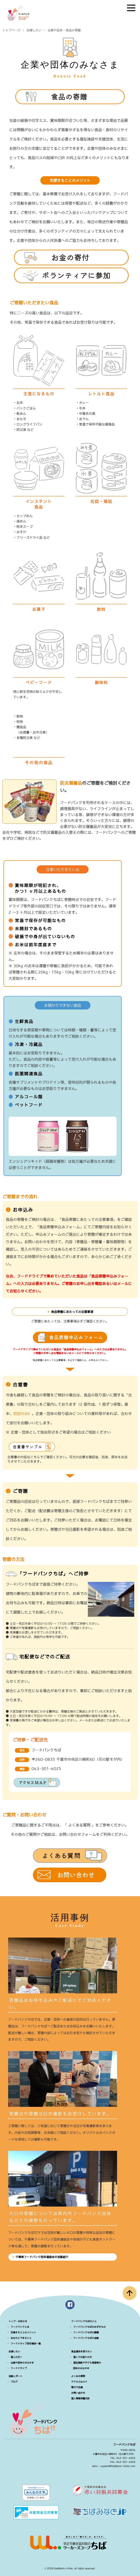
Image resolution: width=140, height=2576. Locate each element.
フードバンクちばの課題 (86, 2332)
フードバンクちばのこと (84, 2321)
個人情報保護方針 (80, 2398)
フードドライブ (19, 2368)
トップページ (11, 30)
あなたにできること (21, 2338)
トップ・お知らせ (18, 2321)
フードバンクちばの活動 (86, 2338)
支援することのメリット (23, 2332)
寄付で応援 (77, 2387)
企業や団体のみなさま (22, 2363)
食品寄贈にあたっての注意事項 (70, 1311)
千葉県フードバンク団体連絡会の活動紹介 (40, 2257)
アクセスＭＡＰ (79, 2382)
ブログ (14, 2382)
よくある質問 (79, 1825)
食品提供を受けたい (81, 2351)
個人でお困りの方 (82, 2357)
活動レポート (15, 2376)
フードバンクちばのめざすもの (89, 2327)
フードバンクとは (20, 2327)
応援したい (33, 30)
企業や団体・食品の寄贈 (64, 30)
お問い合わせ (78, 2393)
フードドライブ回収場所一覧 (26, 2344)
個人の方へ (16, 2357)
